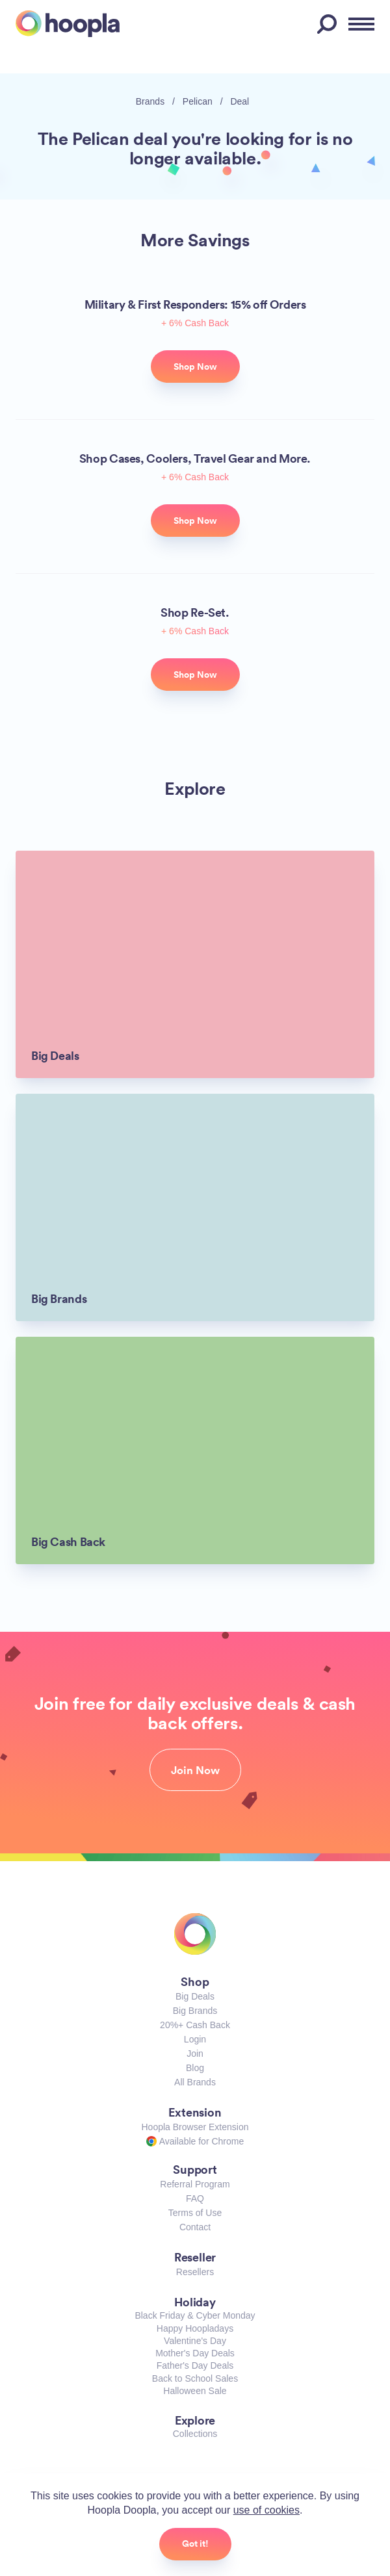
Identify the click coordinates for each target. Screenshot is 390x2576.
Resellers (195, 2272)
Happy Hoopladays (195, 2328)
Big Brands (195, 2010)
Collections (195, 2433)
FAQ (195, 2198)
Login (195, 2039)
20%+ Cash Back (195, 2025)
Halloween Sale (194, 2391)
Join (195, 2053)
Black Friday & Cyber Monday (195, 2315)
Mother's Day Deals (195, 2353)
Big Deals (195, 1996)
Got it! (195, 2543)
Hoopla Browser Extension (195, 2127)
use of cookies (266, 2510)
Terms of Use (195, 2213)
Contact (195, 2227)
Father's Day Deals (195, 2365)
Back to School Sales (195, 2378)
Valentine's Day (195, 2341)
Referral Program (194, 2184)
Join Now (195, 1770)
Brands (150, 101)
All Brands (195, 2082)
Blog (195, 2068)
